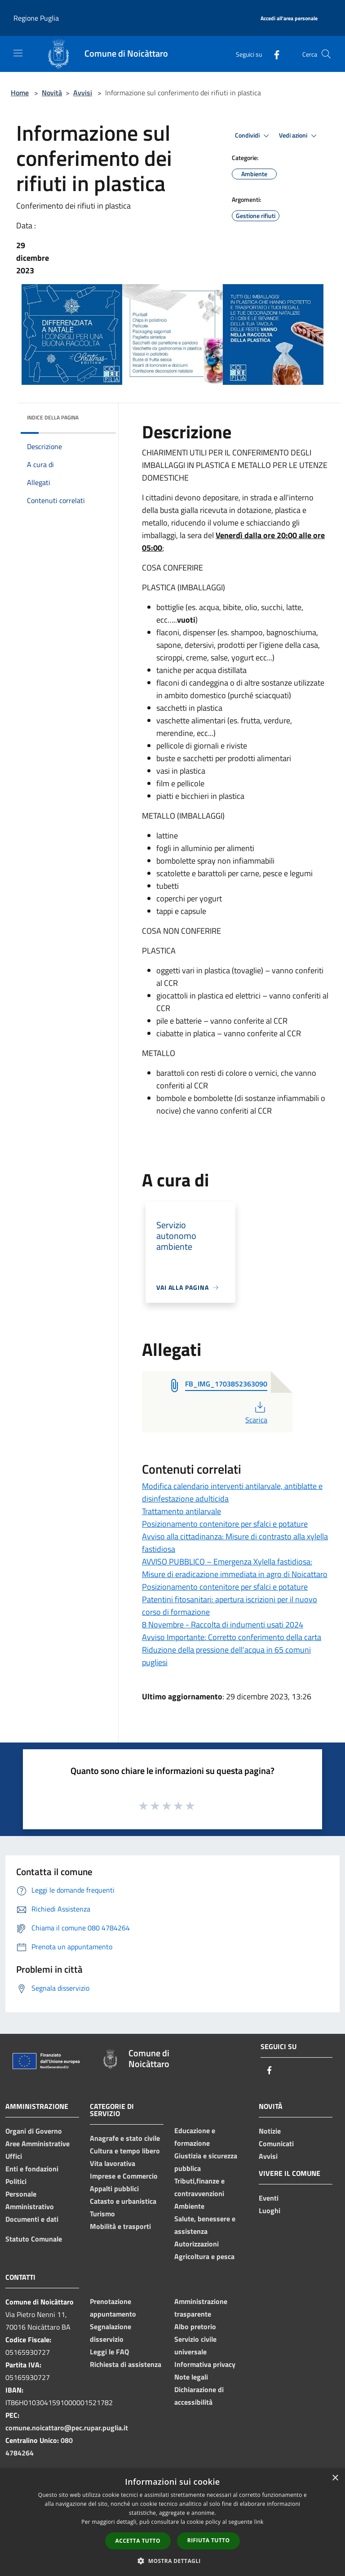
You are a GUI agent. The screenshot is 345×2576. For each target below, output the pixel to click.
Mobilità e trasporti (120, 2226)
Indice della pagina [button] (53, 417)
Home (20, 92)
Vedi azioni (299, 135)
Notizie (270, 2131)
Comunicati (276, 2143)
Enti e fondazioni (31, 2168)
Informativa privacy (204, 2364)
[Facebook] (273, 54)
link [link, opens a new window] (259, 2522)
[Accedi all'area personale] (289, 18)
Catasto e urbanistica (123, 2201)
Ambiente (189, 2206)
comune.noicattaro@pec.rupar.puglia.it (66, 2427)
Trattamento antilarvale (181, 1511)
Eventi (269, 2198)
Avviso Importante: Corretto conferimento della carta (231, 1637)
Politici (16, 2181)
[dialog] (172, 2522)
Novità (52, 92)
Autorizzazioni (196, 2243)
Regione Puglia (36, 18)
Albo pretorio (195, 2326)
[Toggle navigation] (18, 53)
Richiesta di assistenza (125, 2364)
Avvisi (82, 92)
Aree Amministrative (37, 2143)
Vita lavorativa (112, 2163)
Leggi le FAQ (109, 2351)
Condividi (253, 135)
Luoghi (269, 2210)
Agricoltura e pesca (204, 2256)
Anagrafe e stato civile (125, 2138)
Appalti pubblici (114, 2188)
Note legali (191, 2376)
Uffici (13, 2156)
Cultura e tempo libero (125, 2150)
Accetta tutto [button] (137, 2541)
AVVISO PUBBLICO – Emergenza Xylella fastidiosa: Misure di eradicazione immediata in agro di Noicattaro (234, 1567)
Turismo (102, 2213)
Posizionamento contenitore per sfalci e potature (225, 1524)
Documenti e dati (31, 2219)
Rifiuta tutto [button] (208, 2540)
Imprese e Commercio (124, 2175)
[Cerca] (326, 54)
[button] (172, 2560)
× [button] (335, 2478)
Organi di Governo (33, 2131)
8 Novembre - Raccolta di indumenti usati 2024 (222, 1624)
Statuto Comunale (33, 2238)
